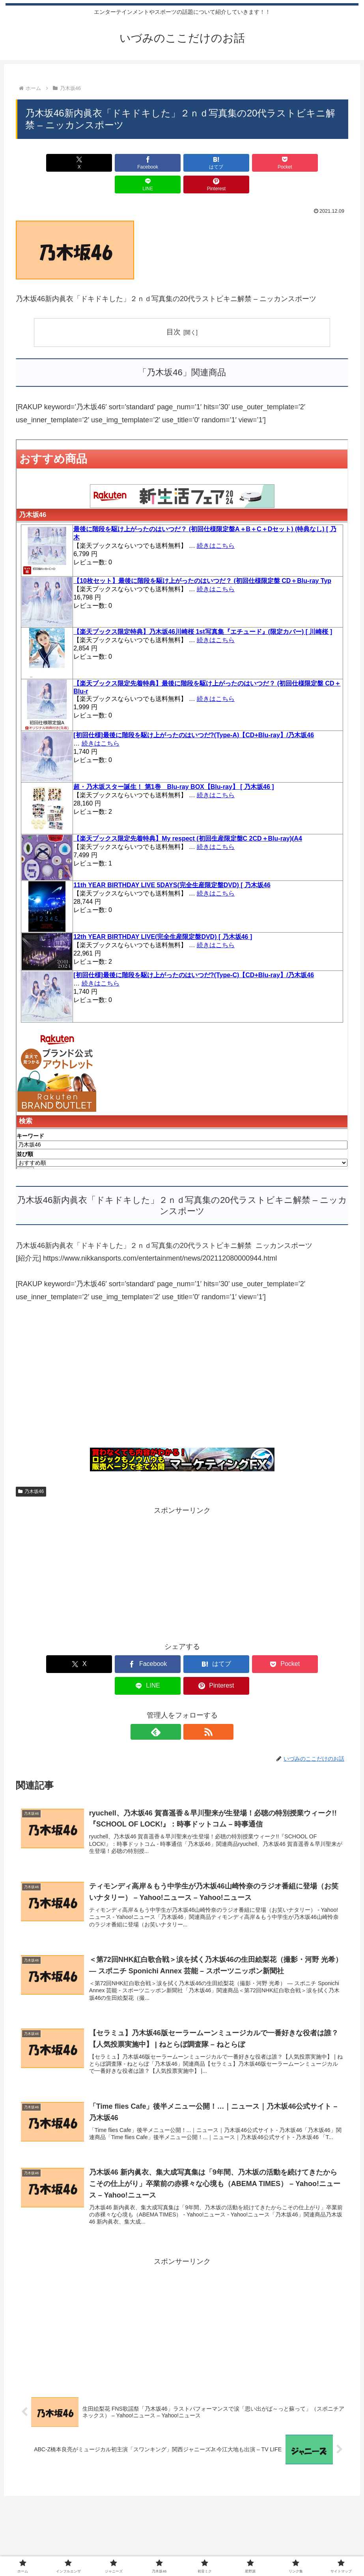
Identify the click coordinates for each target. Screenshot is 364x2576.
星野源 (230, 2549)
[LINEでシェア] (265, 163)
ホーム (61, 2549)
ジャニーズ (139, 2549)
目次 (173, 310)
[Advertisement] (182, 1358)
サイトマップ (294, 2549)
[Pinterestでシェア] (321, 163)
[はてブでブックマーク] (154, 163)
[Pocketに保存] (210, 163)
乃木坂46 (31, 1470)
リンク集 (258, 2549)
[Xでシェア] (42, 163)
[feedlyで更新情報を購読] (173, 1688)
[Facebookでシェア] (98, 163)
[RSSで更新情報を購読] (191, 1688)
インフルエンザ (97, 2549)
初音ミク (203, 2549)
